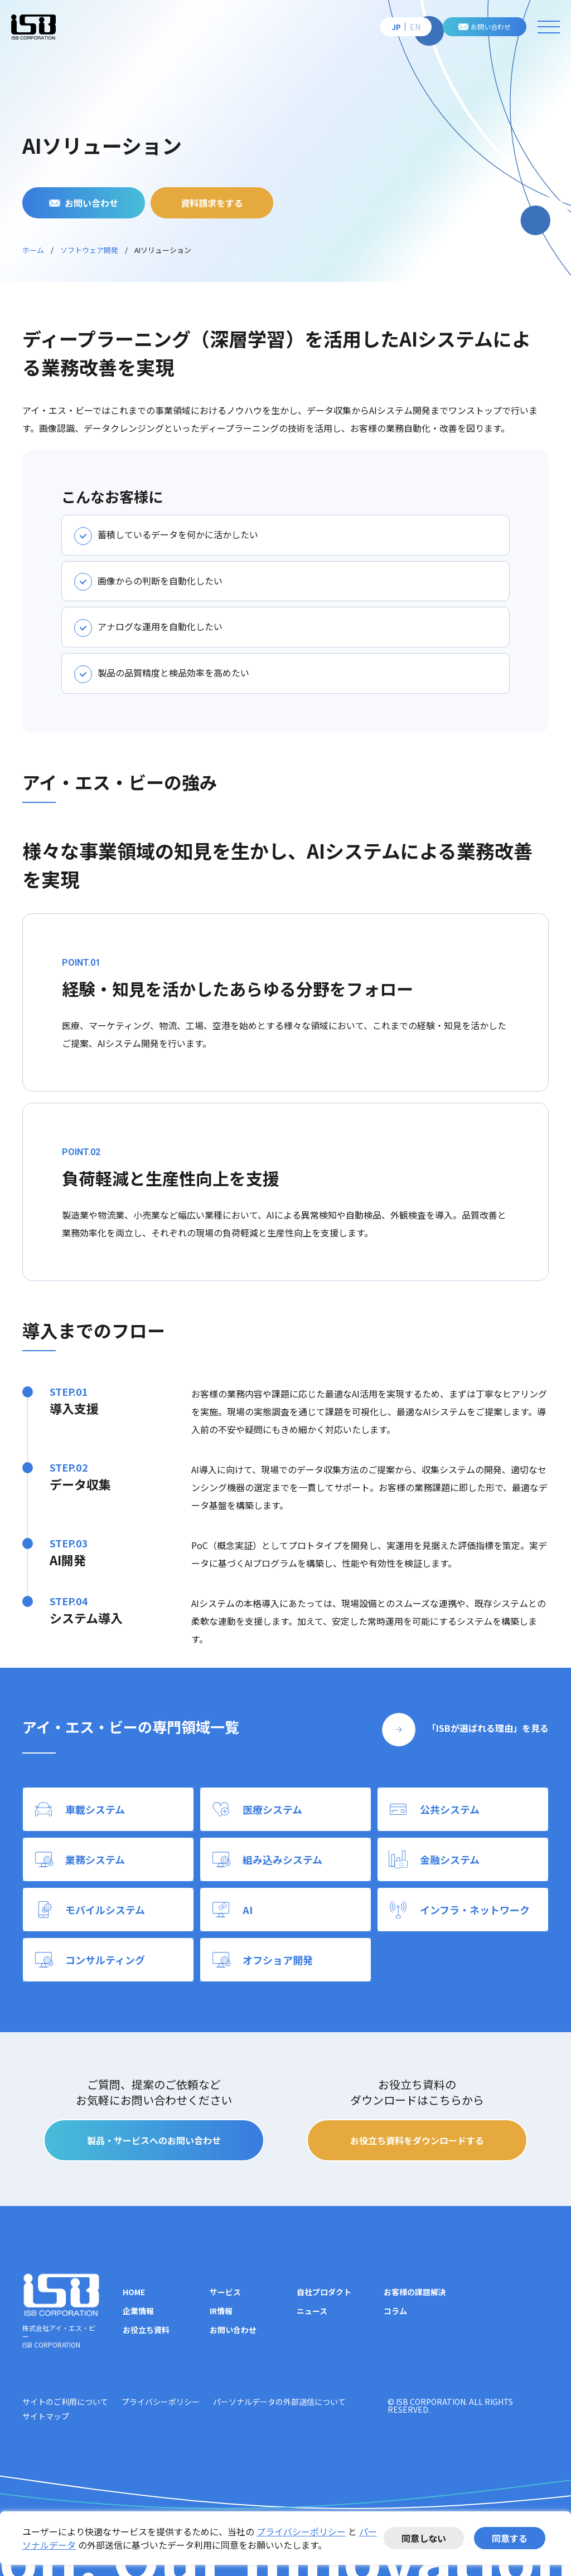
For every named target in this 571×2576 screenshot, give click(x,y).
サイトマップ (45, 2416)
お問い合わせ (491, 26)
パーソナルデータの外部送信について (279, 2401)
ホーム (33, 250)
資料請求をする (212, 203)
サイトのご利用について (65, 2401)
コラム (395, 2311)
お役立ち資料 (146, 2330)
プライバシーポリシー (301, 2531)
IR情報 (221, 2311)
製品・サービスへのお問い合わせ (154, 2140)
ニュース (312, 2311)
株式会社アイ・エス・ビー (33, 26)
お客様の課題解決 (415, 2292)
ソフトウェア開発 (89, 250)
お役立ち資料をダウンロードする (417, 2140)
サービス (225, 2292)
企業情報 (138, 2311)
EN (415, 26)
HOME (134, 2292)
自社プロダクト (324, 2292)
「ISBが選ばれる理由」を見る (488, 1728)
